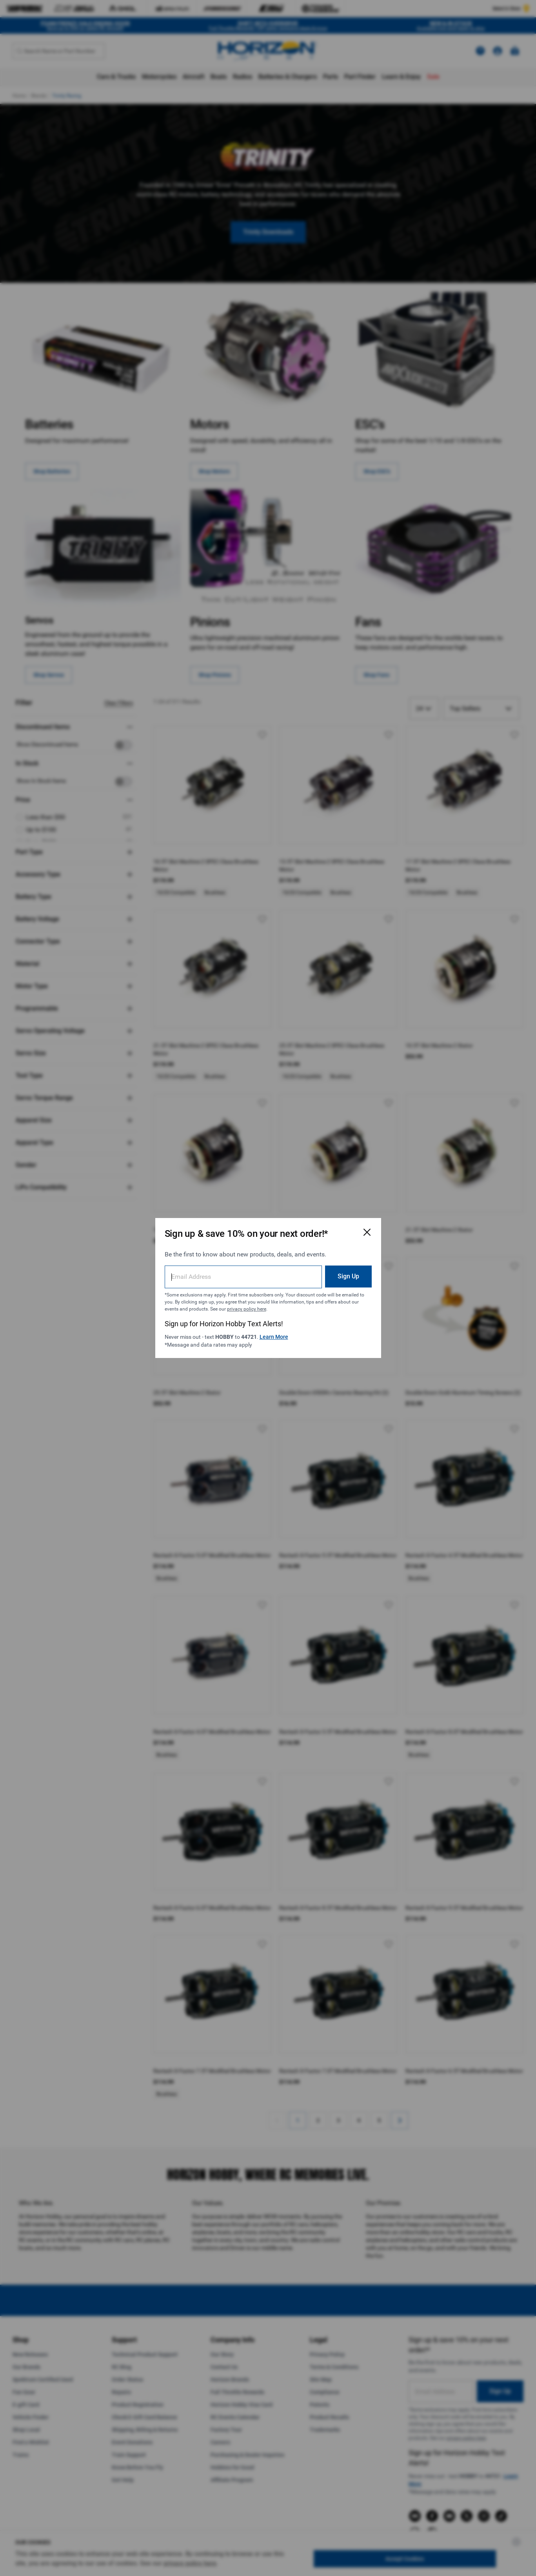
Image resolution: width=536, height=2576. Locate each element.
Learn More (274, 1337)
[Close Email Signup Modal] (367, 1232)
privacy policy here (246, 1309)
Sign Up (348, 1276)
